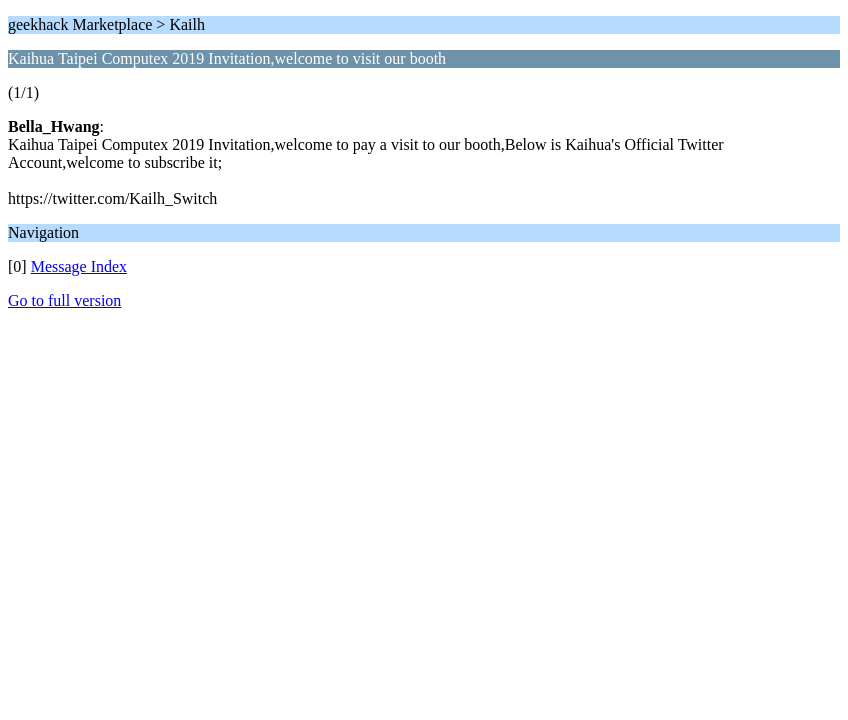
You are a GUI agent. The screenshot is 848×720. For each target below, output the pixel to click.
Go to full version (64, 300)
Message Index (79, 266)
